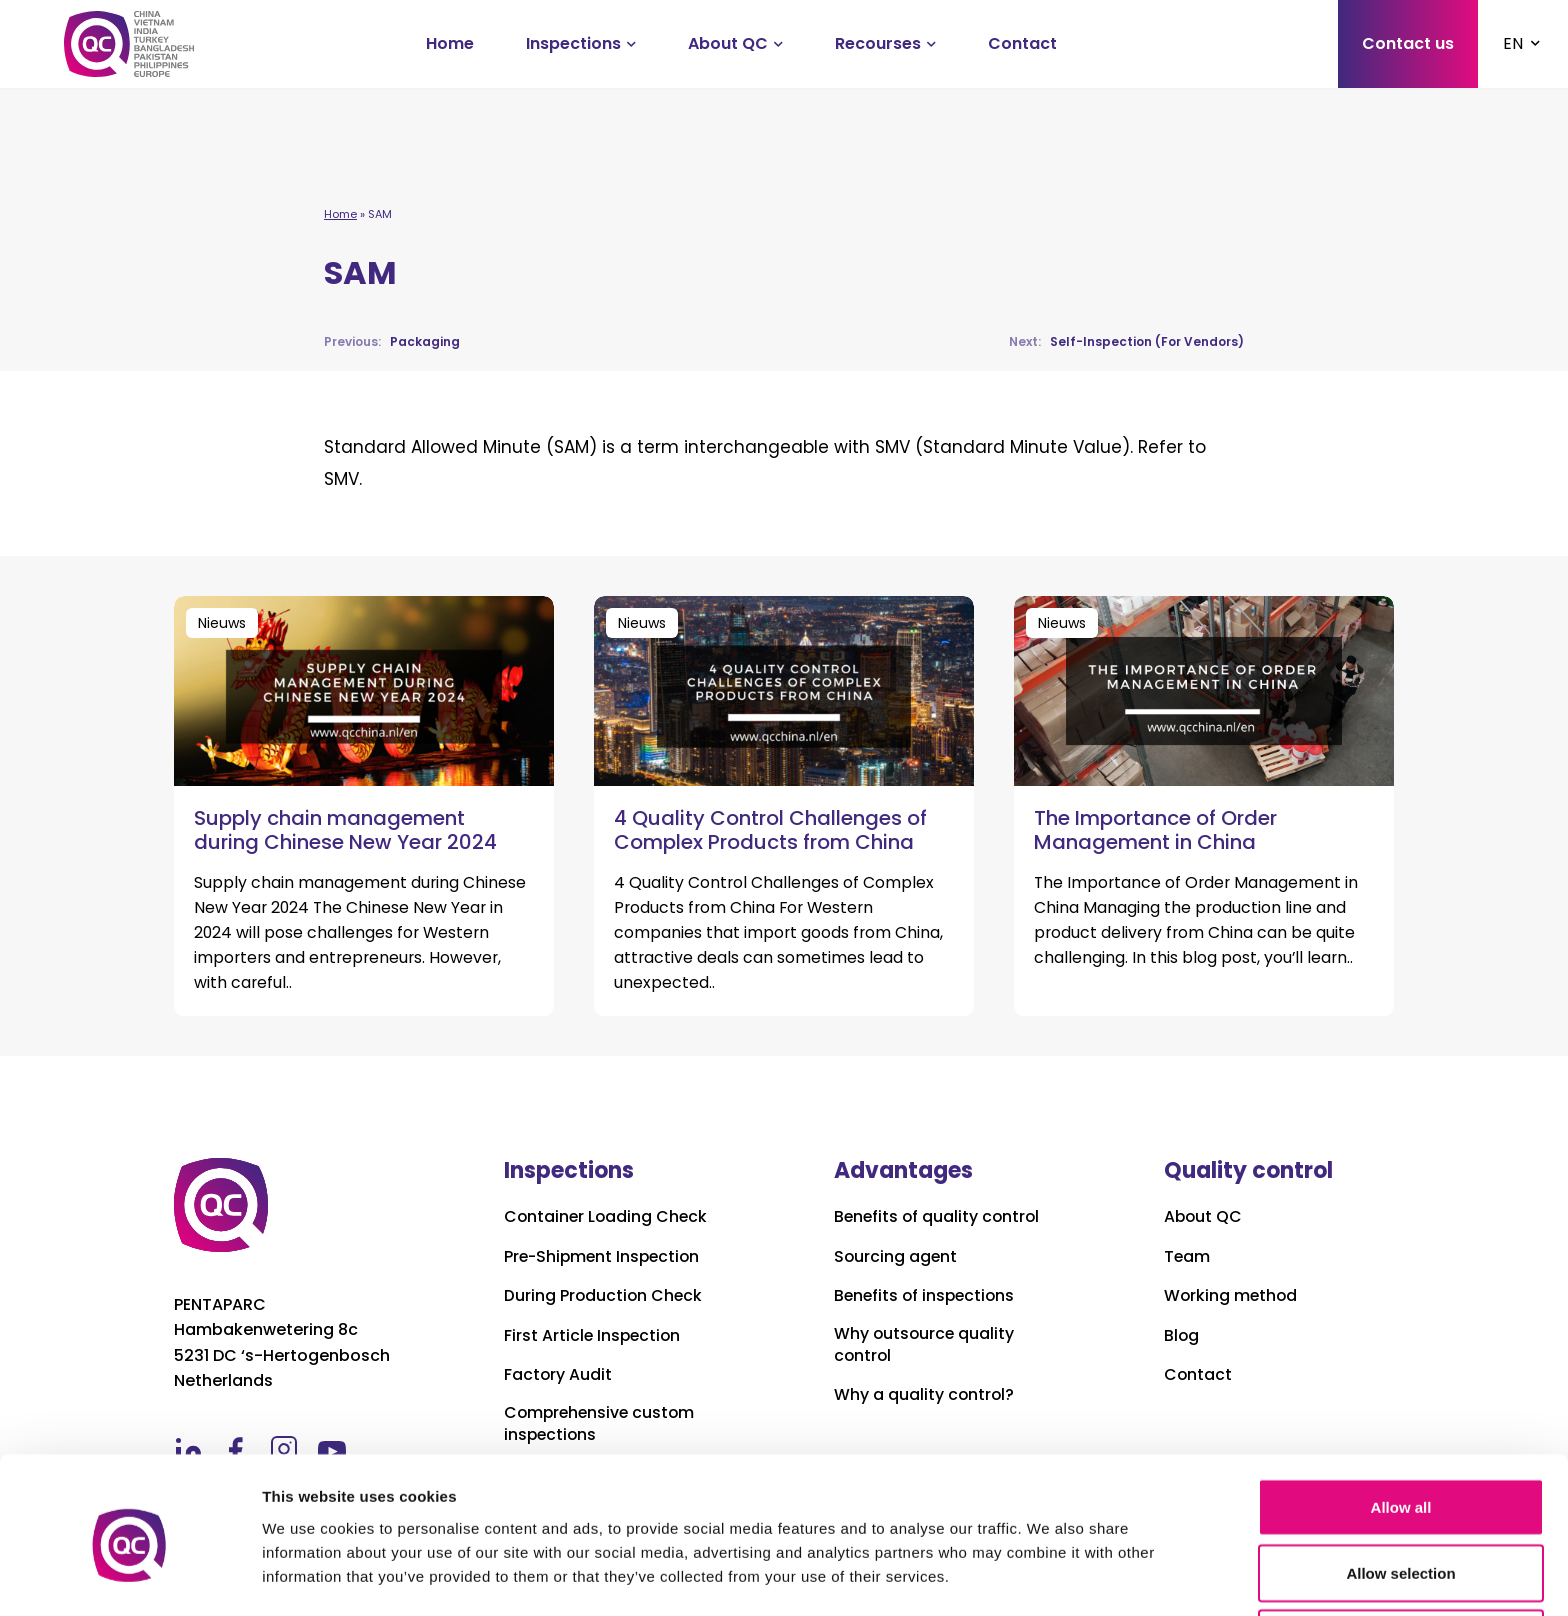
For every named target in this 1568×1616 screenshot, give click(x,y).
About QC (728, 43)
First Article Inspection (594, 1336)
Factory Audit (558, 1375)
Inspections (573, 43)
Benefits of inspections (927, 1296)
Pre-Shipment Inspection (605, 1257)
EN (1513, 43)
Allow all (1401, 1431)
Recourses (878, 43)
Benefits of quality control (939, 1217)
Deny (1401, 1562)
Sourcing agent (896, 1257)
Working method (1232, 1296)
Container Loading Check (607, 1217)
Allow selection (1400, 1497)
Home (450, 43)
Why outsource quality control (925, 1345)
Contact (1022, 43)
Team (1187, 1257)
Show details (1049, 1564)
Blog (1182, 1336)
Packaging (392, 341)
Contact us (1408, 43)
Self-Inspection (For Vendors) (1126, 341)
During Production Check (604, 1296)
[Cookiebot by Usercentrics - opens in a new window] (129, 1577)
